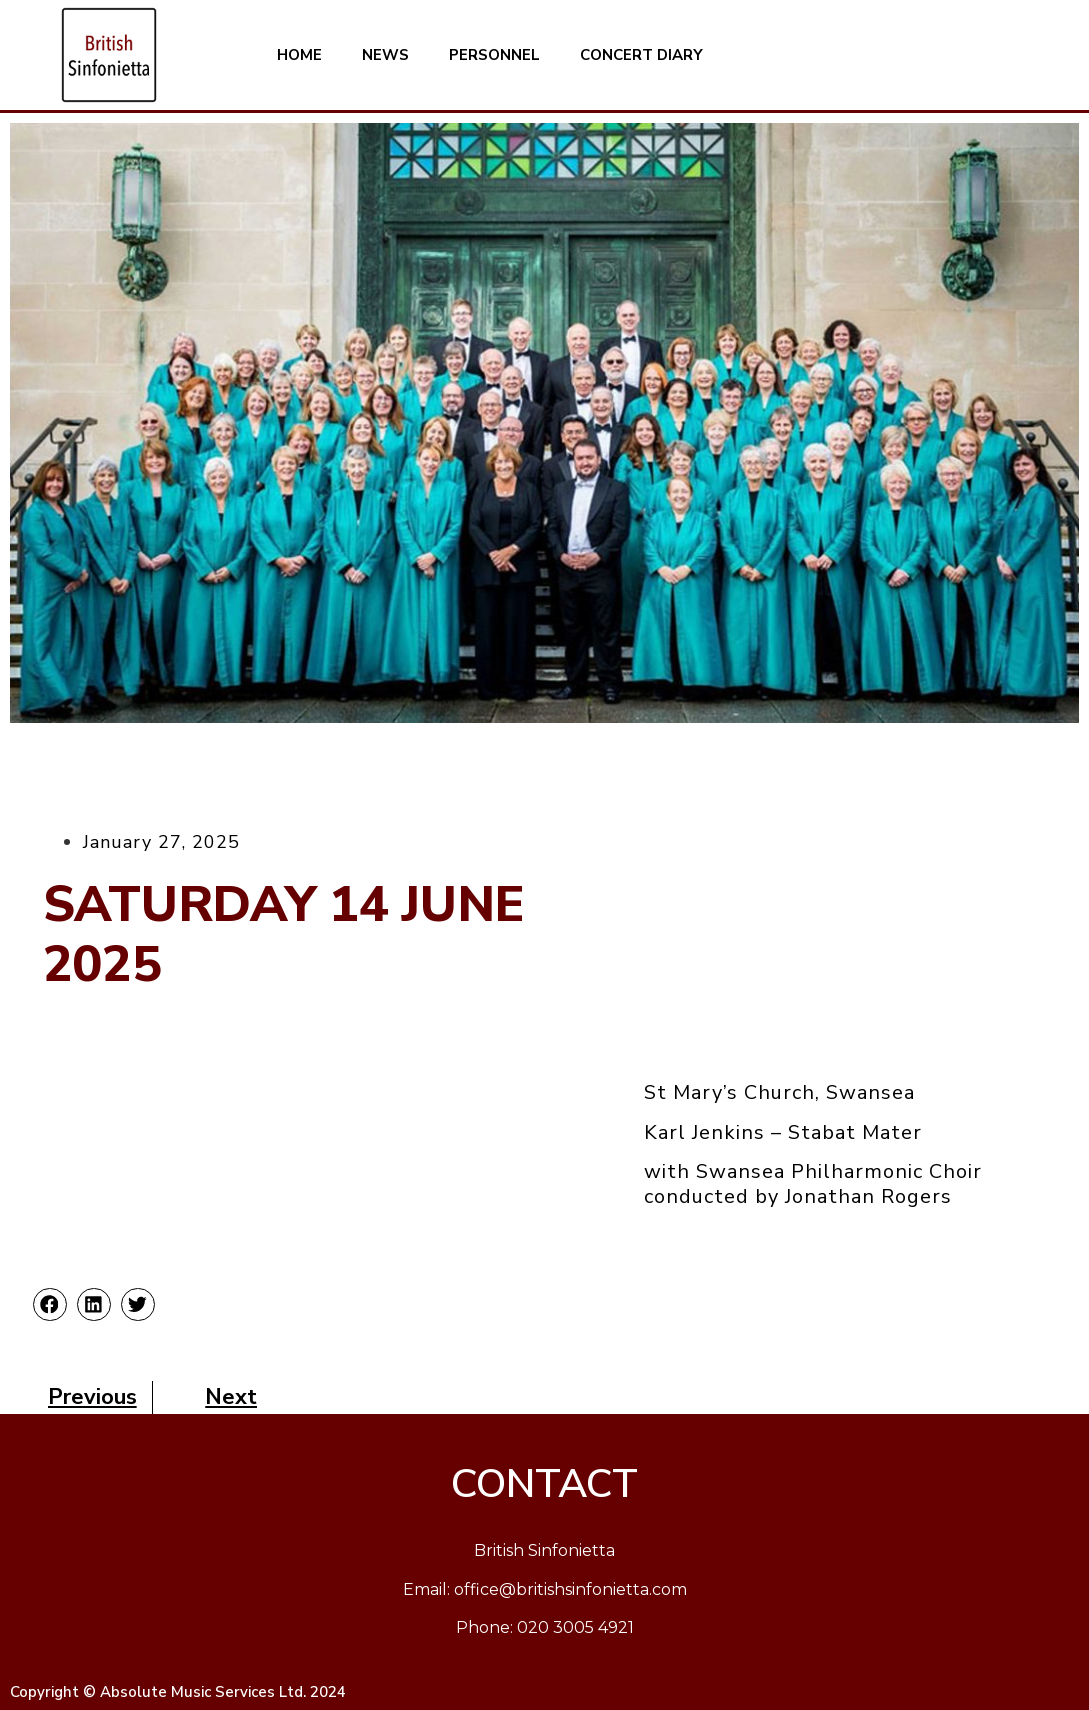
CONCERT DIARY (641, 55)
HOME (299, 55)
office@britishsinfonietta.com (570, 1589)
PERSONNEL (494, 55)
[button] (50, 1305)
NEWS (385, 55)
